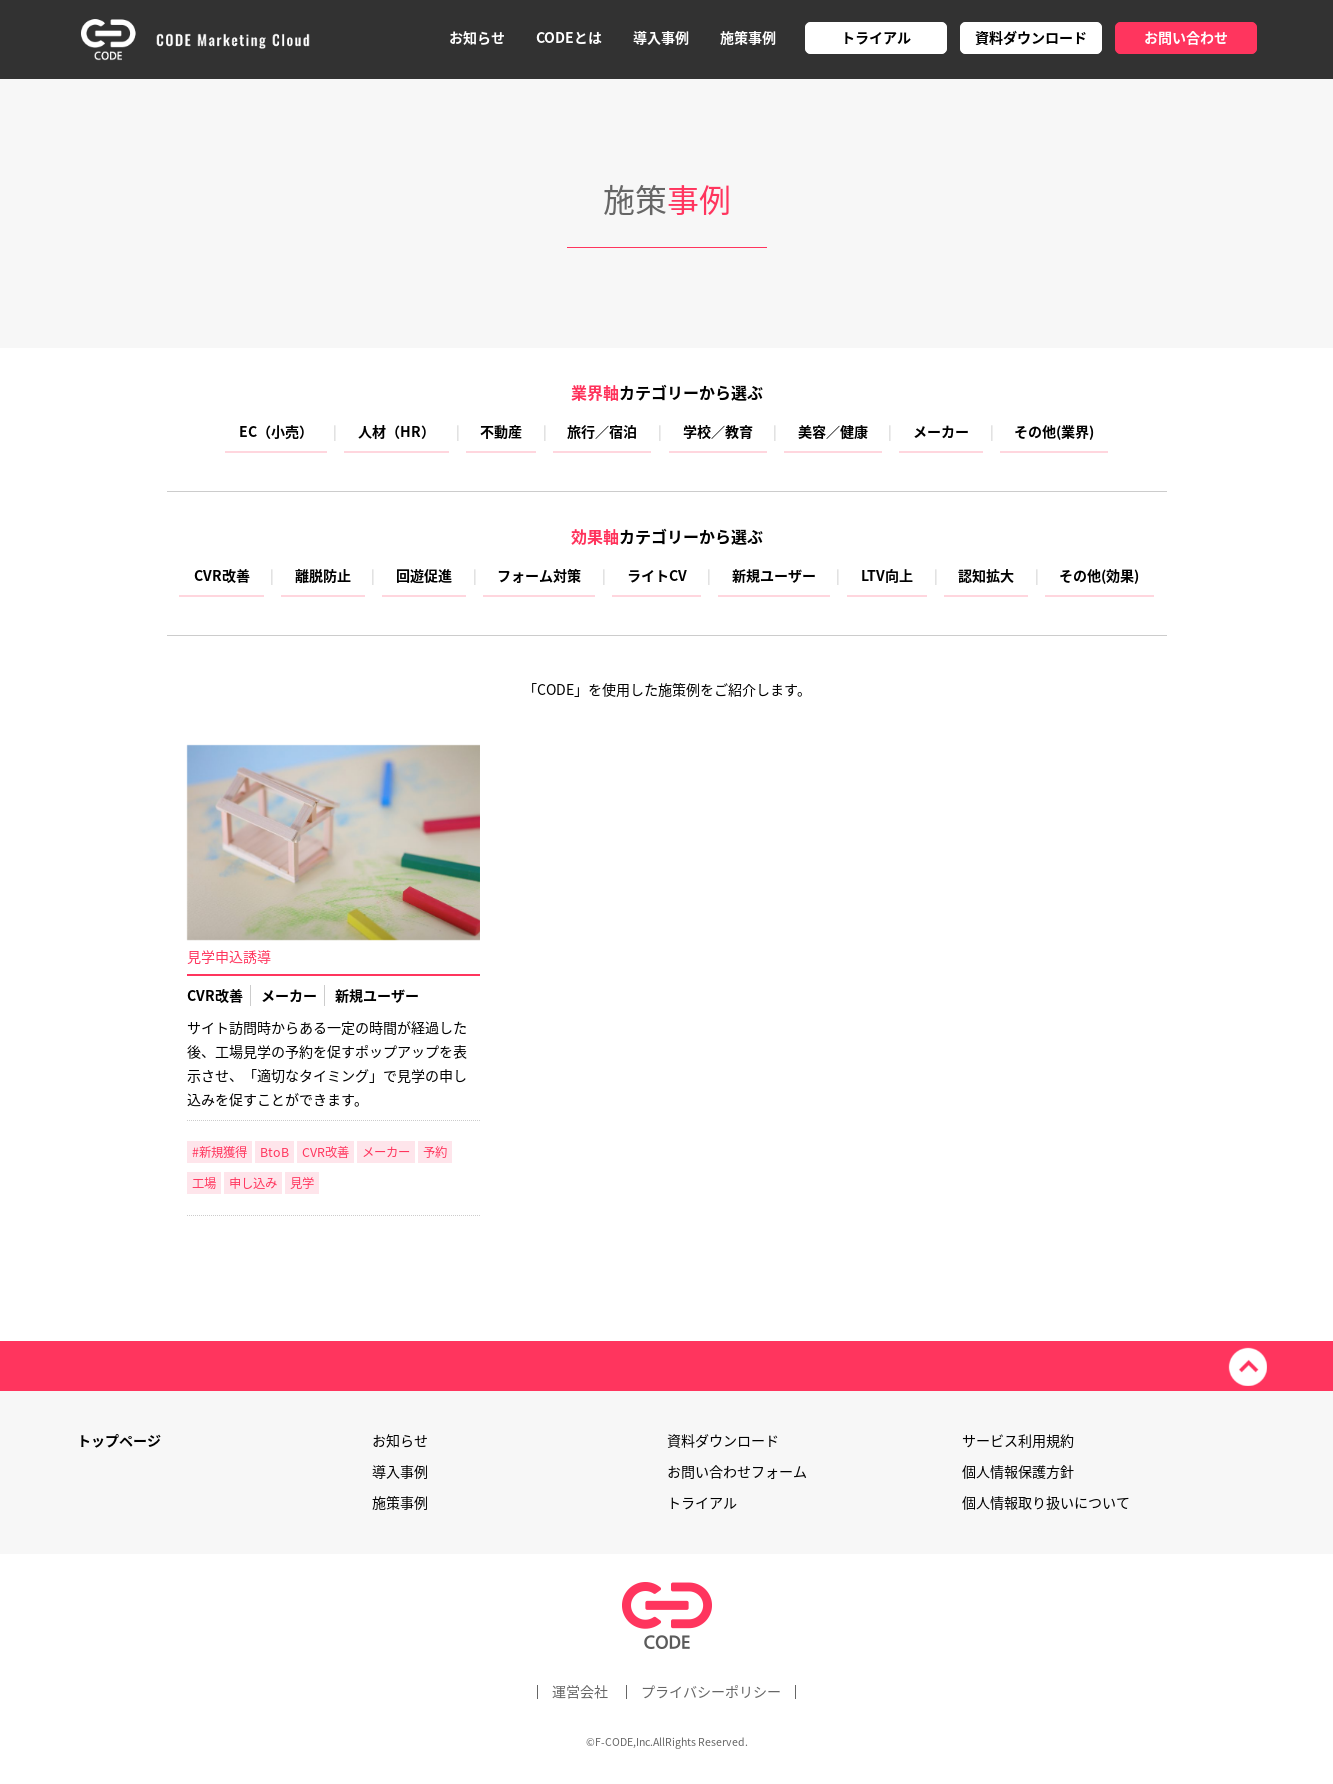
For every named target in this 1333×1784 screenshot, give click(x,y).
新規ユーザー (774, 577)
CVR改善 (222, 577)
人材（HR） (396, 433)
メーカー (941, 433)
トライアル (876, 37)
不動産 (501, 433)
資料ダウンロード (1031, 37)
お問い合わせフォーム (737, 1471)
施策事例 (748, 37)
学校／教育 (718, 433)
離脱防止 (323, 577)
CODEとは (569, 37)
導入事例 (661, 37)
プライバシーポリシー (711, 1692)
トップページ (119, 1440)
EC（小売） (276, 433)
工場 (204, 1183)
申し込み (253, 1183)
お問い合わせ (1186, 37)
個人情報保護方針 (1018, 1471)
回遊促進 (424, 577)
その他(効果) (1099, 577)
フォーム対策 (539, 577)
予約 (435, 1152)
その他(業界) (1054, 433)
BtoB (274, 1152)
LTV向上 (887, 577)
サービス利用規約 (1018, 1440)
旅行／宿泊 (602, 433)
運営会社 (580, 1692)
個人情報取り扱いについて (1046, 1502)
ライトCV (657, 577)
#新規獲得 (219, 1152)
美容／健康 (833, 433)
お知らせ (477, 37)
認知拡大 (986, 577)
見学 (302, 1183)
